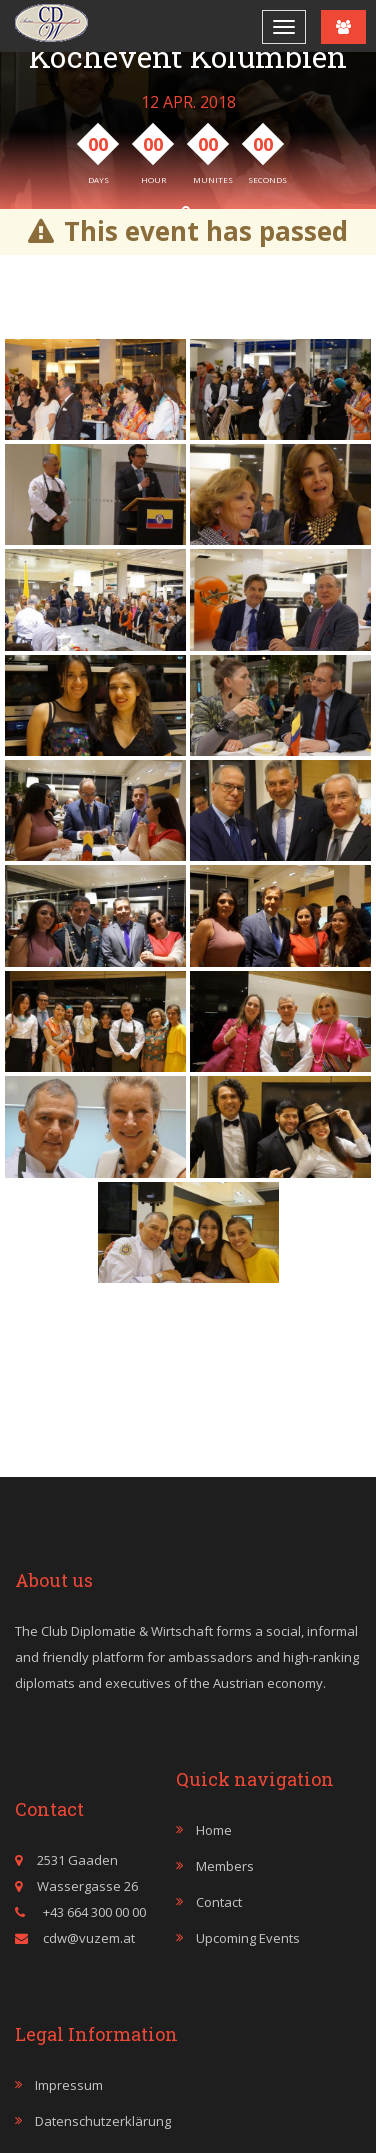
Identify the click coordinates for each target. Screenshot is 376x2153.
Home (214, 1830)
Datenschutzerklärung (103, 2121)
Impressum (69, 2085)
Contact (219, 1902)
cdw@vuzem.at (89, 1938)
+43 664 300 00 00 (93, 1912)
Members (225, 1866)
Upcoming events (248, 1938)
